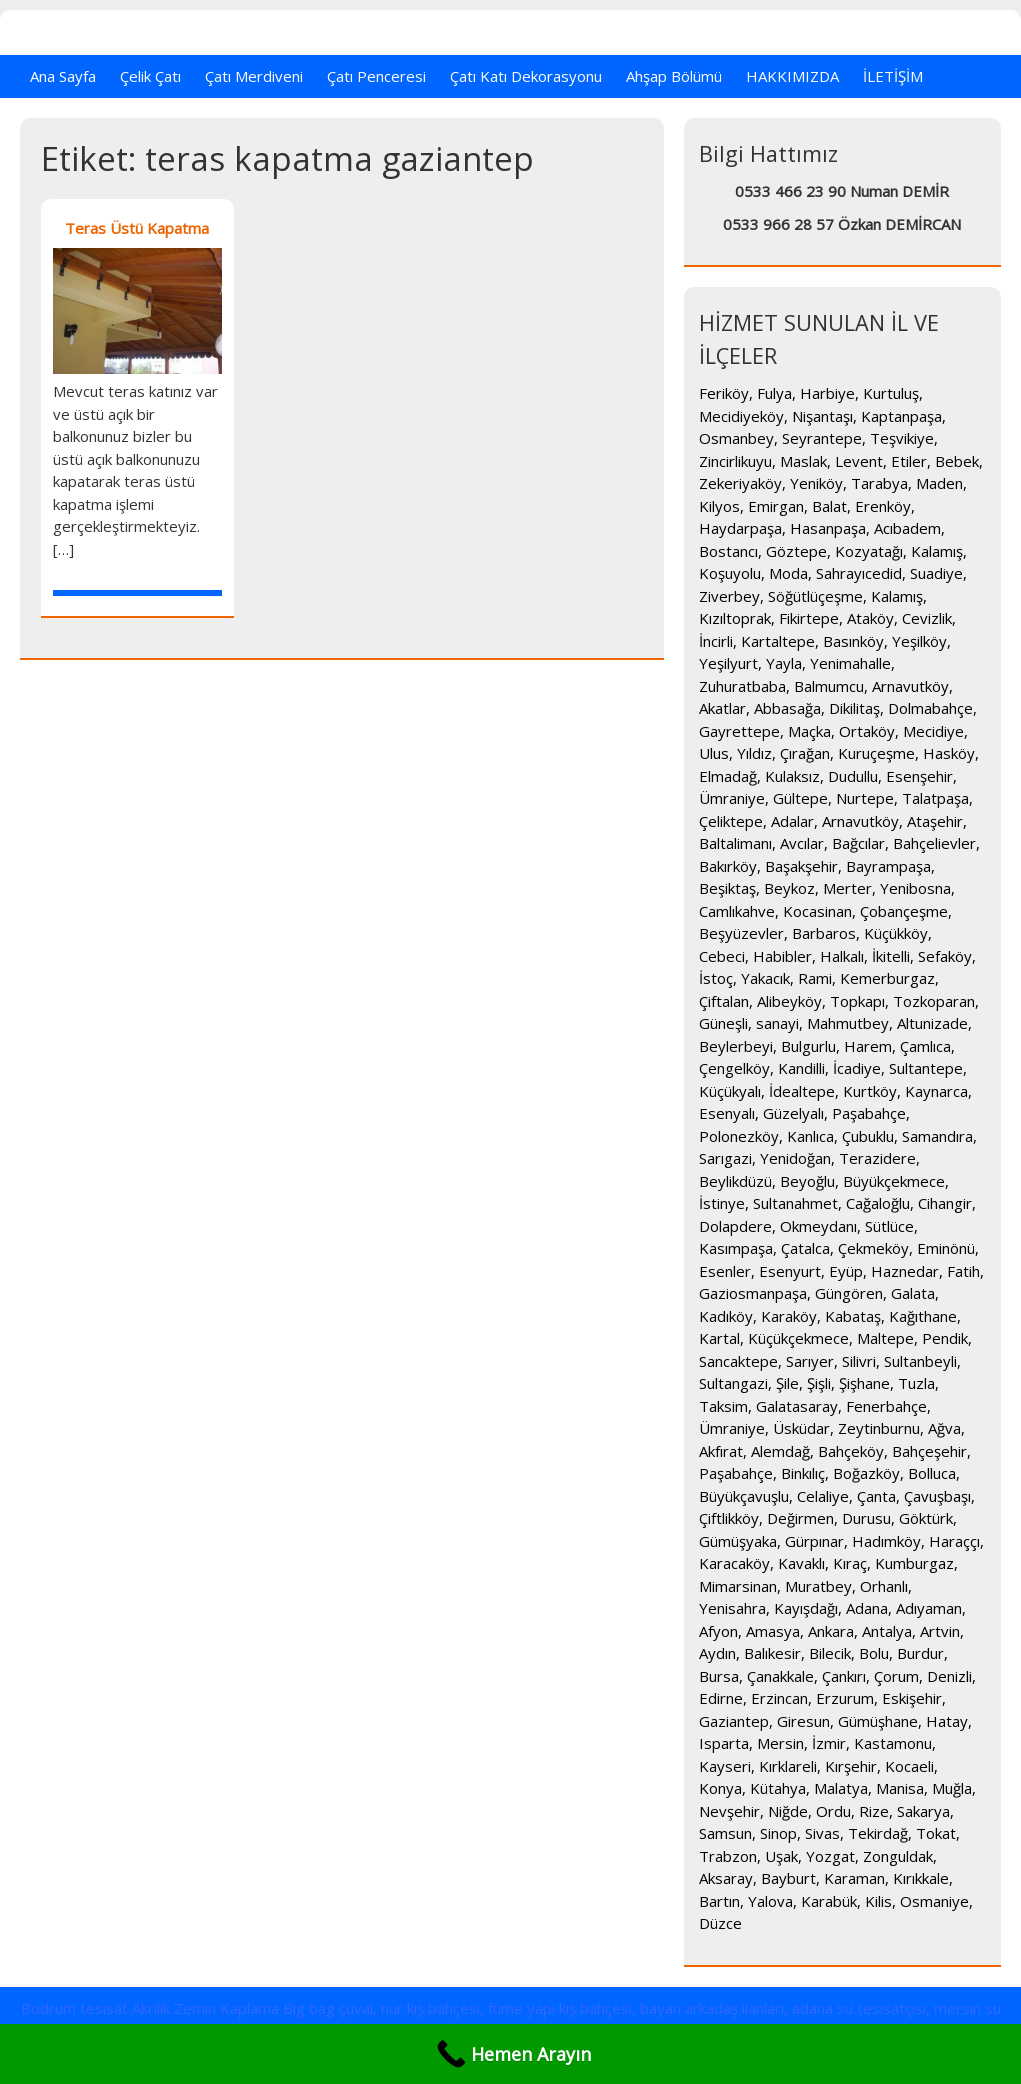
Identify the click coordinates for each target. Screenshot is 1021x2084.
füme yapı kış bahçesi (560, 2008)
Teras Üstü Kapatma (137, 228)
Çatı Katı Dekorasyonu (526, 76)
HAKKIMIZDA (792, 76)
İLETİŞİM (893, 76)
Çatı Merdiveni (254, 76)
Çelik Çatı (150, 76)
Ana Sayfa (63, 76)
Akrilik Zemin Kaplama (205, 2008)
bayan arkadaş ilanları (712, 2008)
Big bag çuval (328, 2008)
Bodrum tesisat (74, 2008)
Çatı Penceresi (376, 76)
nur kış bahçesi (430, 2008)
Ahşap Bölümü (674, 76)
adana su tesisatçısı (859, 2008)
